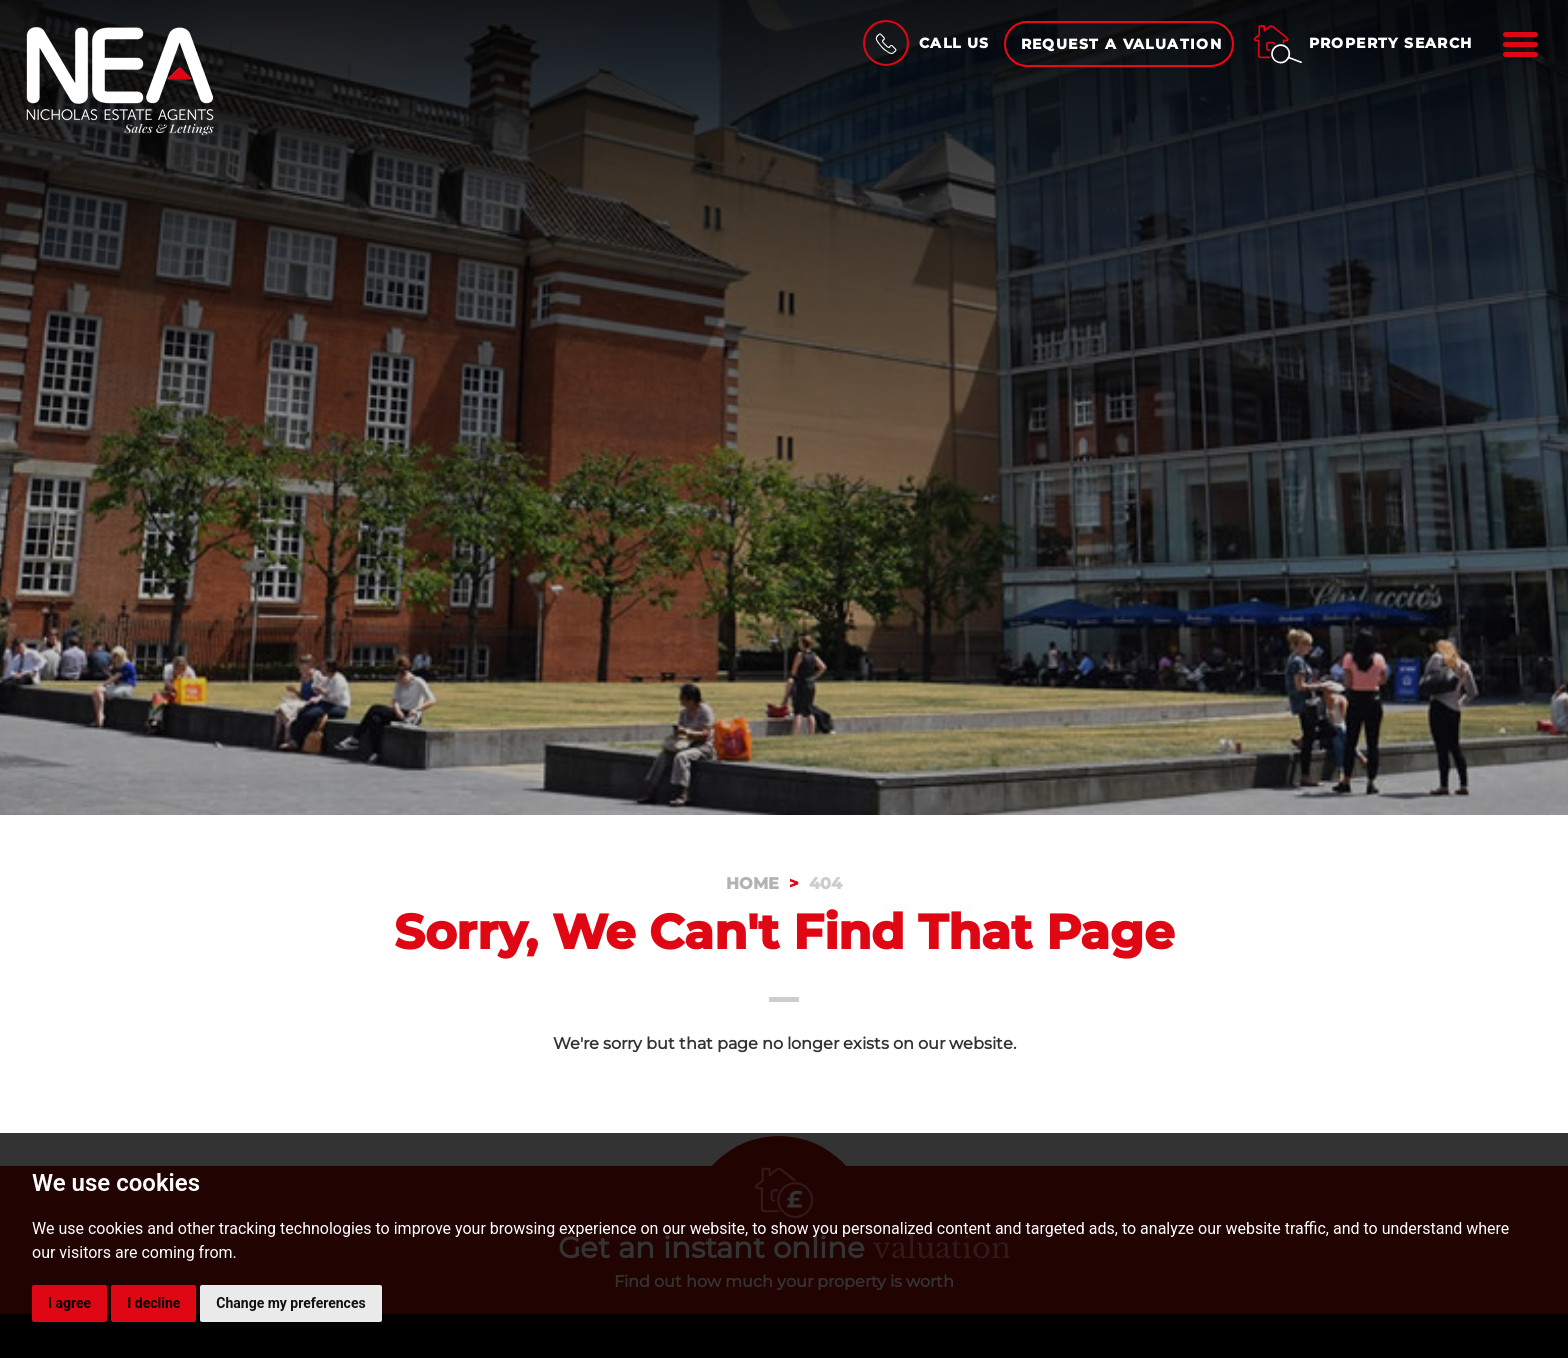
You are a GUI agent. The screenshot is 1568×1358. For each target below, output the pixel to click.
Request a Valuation (1122, 44)
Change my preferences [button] (290, 1303)
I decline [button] (153, 1303)
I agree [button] (69, 1303)
